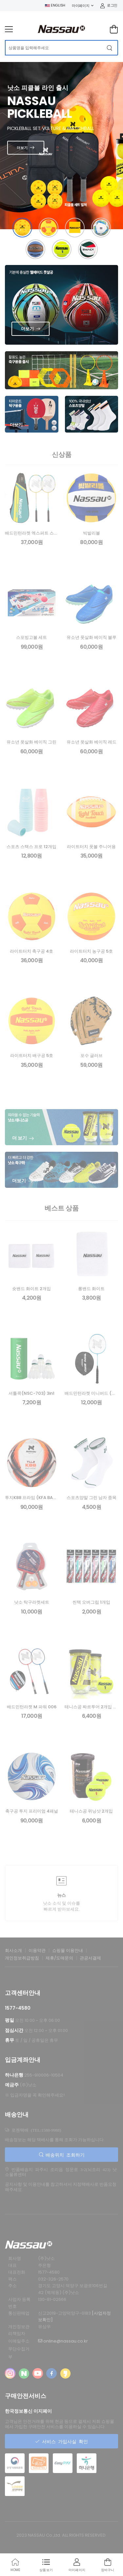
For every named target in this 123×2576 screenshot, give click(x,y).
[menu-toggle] (9, 29)
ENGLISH (55, 5)
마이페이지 (81, 5)
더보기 (22, 147)
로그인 (108, 5)
